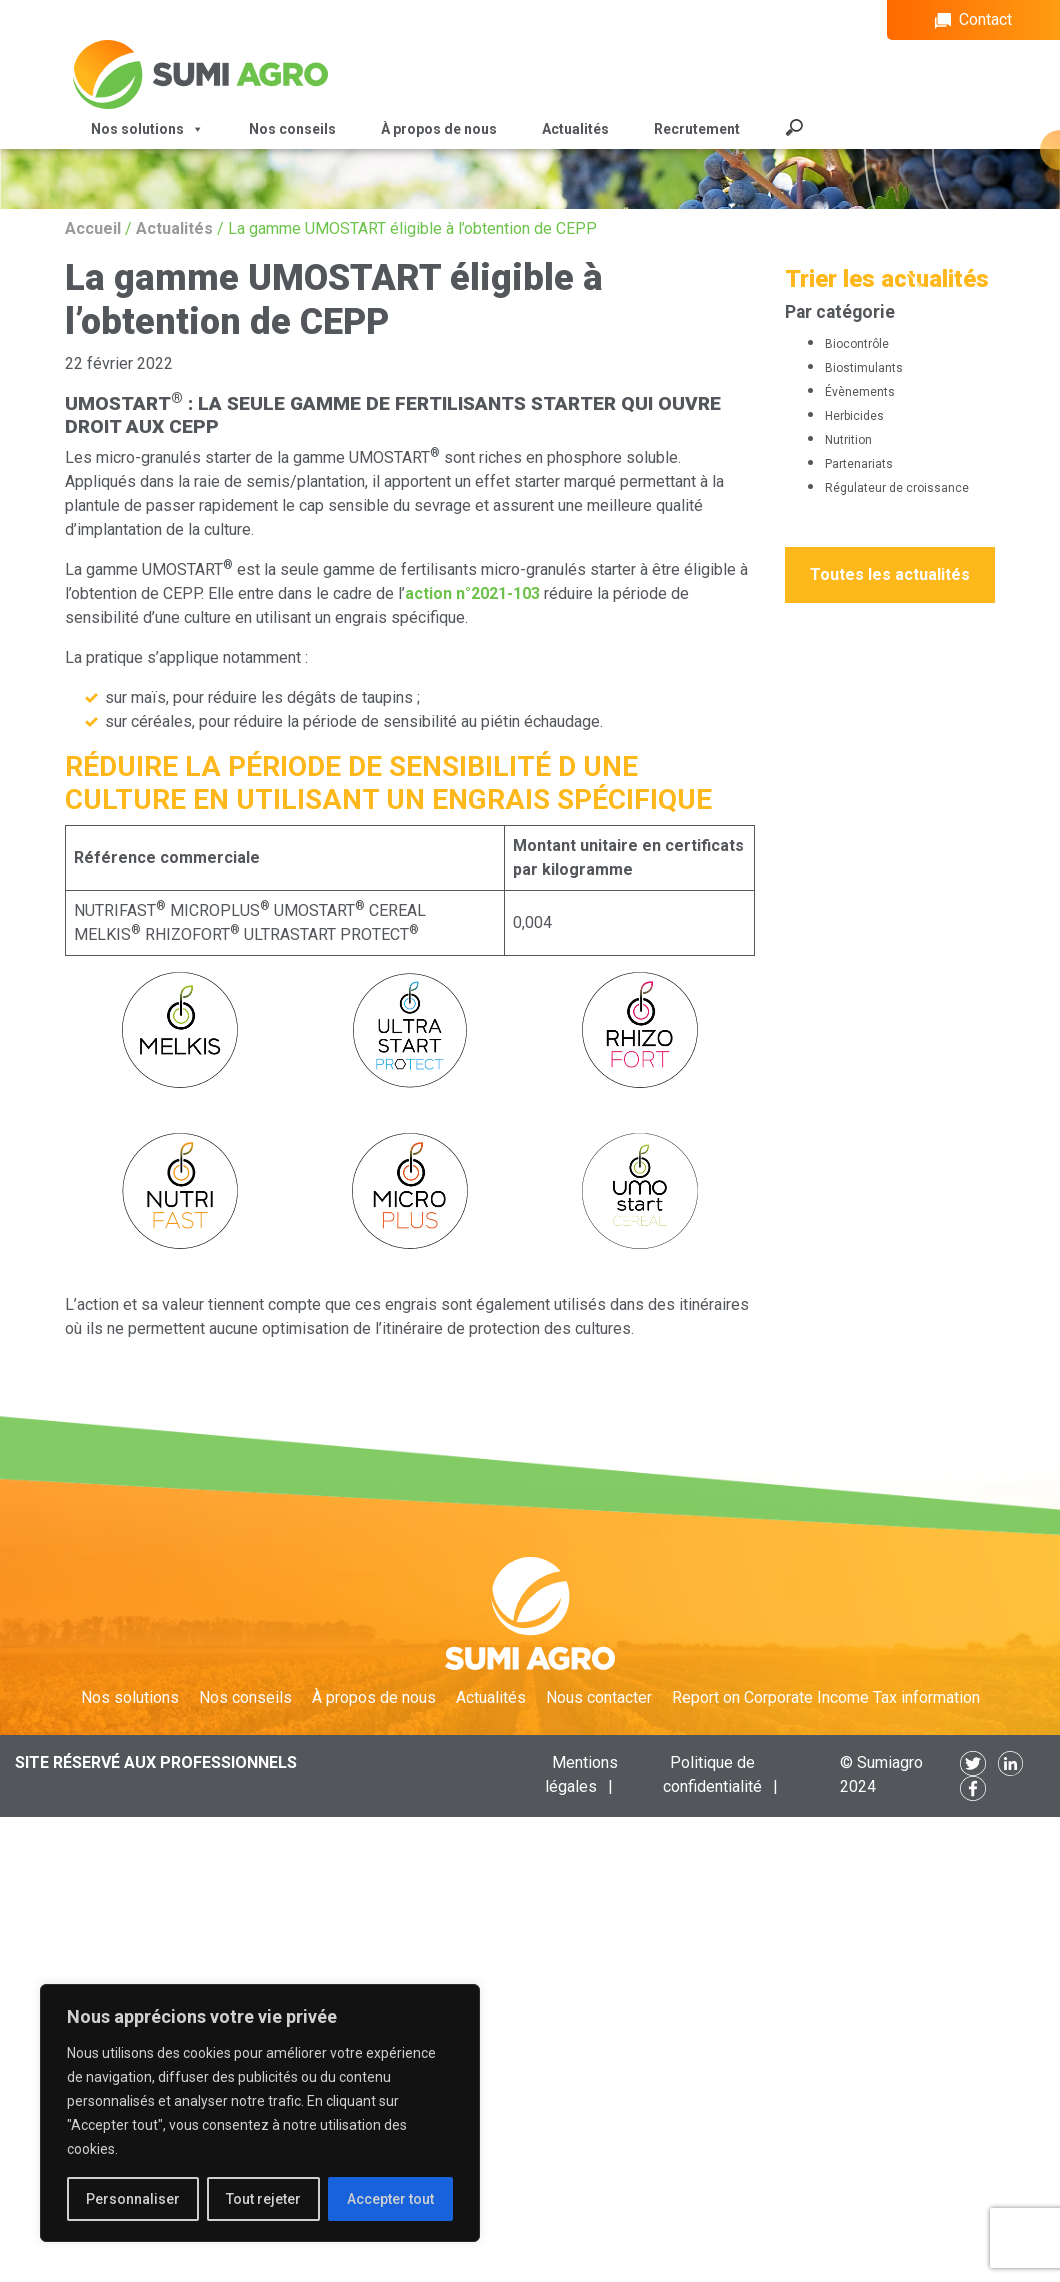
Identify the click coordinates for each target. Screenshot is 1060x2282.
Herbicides (854, 416)
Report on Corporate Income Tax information (826, 1697)
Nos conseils (292, 129)
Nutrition (848, 440)
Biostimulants (864, 368)
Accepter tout (390, 2199)
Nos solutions (130, 1697)
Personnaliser (133, 2199)
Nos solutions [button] (147, 129)
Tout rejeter (263, 2199)
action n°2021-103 (472, 593)
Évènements (860, 392)
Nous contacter (599, 1697)
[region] (260, 2113)
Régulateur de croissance (897, 488)
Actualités (575, 129)
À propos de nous (439, 129)
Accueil (93, 228)
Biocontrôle (857, 344)
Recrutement (697, 129)
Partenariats (859, 464)
